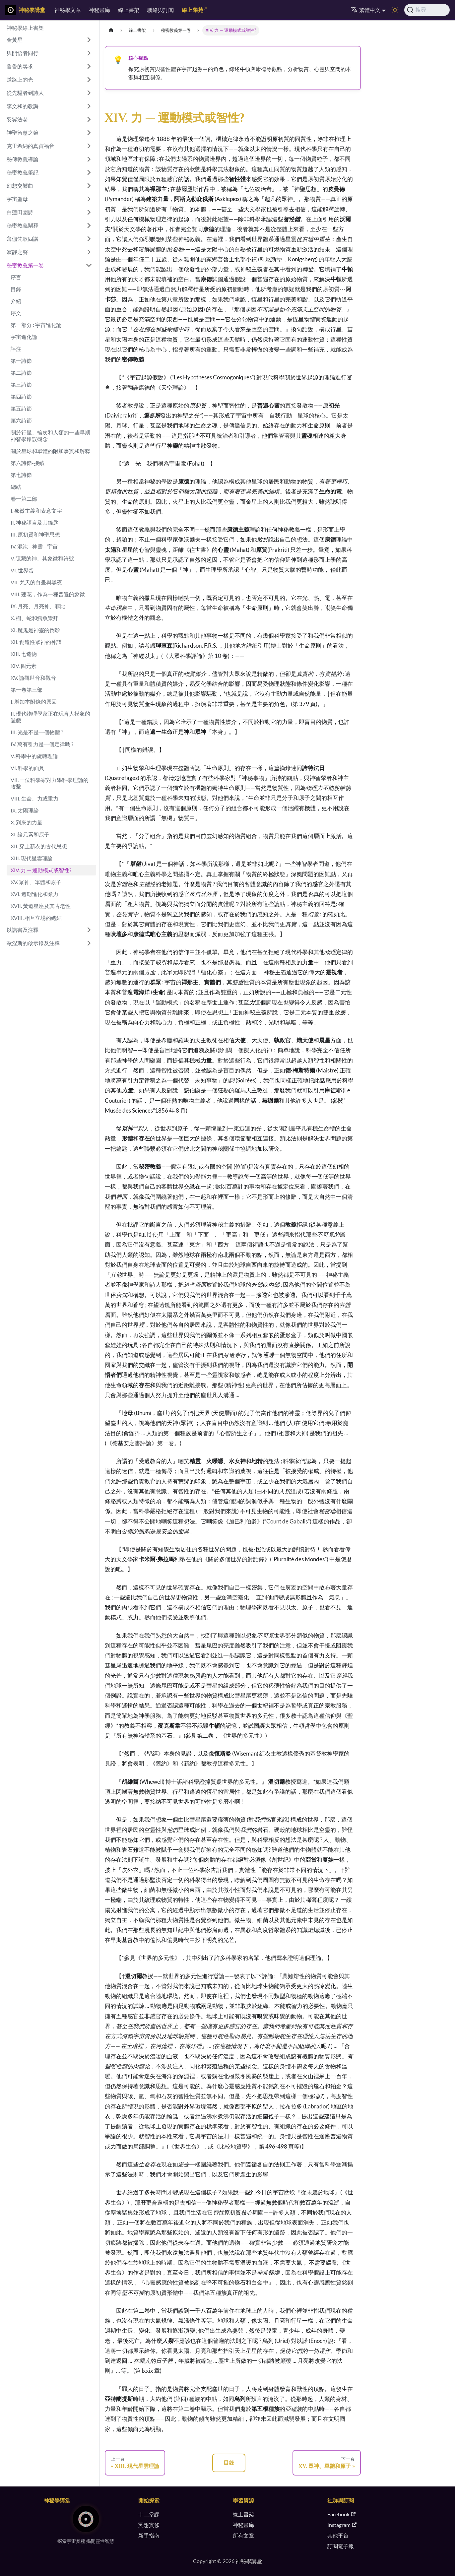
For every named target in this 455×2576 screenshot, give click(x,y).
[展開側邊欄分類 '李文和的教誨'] (89, 106)
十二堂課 (149, 2514)
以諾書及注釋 (22, 930)
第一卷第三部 (26, 689)
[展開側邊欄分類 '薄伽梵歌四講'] (89, 238)
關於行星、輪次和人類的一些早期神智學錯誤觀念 (50, 435)
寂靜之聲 (17, 252)
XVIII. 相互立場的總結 (36, 918)
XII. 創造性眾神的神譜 (36, 642)
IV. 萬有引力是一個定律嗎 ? (42, 744)
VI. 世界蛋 (22, 570)
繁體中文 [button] (365, 10)
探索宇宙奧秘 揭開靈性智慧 (85, 2541)
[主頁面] (111, 30)
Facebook (341, 2514)
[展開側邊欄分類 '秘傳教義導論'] (89, 159)
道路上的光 (20, 79)
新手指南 (149, 2535)
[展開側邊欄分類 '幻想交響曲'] (89, 185)
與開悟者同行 (22, 53)
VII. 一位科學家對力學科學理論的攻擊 (50, 783)
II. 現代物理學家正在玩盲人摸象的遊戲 (50, 716)
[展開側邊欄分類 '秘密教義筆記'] (89, 172)
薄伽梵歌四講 (22, 238)
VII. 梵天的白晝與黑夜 (36, 582)
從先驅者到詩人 (25, 93)
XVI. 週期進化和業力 (34, 894)
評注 (16, 349)
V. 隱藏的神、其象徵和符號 (42, 558)
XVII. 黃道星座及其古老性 (41, 906)
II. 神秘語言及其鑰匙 (34, 522)
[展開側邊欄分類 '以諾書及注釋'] (89, 930)
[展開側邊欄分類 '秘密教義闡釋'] (89, 225)
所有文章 (243, 2535)
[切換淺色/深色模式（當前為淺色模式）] (395, 10)
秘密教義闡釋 (22, 225)
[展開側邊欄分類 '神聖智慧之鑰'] (89, 132)
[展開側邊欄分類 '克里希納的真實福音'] (89, 146)
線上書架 (128, 10)
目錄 (16, 289)
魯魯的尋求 (20, 66)
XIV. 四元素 (23, 666)
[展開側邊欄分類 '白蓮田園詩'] (89, 212)
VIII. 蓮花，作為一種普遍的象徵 (48, 594)
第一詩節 (21, 360)
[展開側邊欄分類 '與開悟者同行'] (89, 53)
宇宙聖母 (17, 199)
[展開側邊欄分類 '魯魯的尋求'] (89, 66)
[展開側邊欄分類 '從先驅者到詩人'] (89, 93)
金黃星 (15, 39)
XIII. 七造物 (24, 654)
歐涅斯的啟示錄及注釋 (33, 943)
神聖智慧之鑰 (22, 132)
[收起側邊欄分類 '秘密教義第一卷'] (89, 265)
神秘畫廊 (99, 10)
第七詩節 (21, 475)
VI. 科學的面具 (27, 768)
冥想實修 (149, 2525)
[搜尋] (427, 10)
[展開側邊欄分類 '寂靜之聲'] (89, 252)
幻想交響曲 (20, 185)
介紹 (16, 301)
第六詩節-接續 (27, 463)
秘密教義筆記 (22, 172)
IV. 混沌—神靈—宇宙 (34, 546)
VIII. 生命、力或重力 (34, 798)
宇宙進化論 (24, 337)
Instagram (342, 2525)
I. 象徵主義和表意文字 (36, 510)
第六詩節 (21, 420)
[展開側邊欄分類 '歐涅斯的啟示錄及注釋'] (89, 943)
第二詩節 (21, 372)
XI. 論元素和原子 (30, 834)
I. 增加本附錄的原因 (34, 701)
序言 (16, 277)
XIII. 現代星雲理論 (32, 858)
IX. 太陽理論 (25, 810)
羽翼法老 (17, 119)
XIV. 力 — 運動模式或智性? (41, 870)
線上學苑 (192, 10)
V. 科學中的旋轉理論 (34, 756)
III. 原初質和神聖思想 (35, 534)
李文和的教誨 (22, 106)
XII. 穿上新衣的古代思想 (39, 846)
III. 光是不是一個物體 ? (37, 732)
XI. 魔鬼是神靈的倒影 (35, 630)
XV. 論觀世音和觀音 (33, 678)
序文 (16, 313)
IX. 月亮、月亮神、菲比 (38, 606)
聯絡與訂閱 (160, 10)
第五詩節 (21, 408)
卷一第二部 (24, 498)
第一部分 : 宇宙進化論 (36, 325)
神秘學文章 (67, 10)
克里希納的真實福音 (30, 146)
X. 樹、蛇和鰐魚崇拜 (34, 618)
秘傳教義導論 (22, 159)
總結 (16, 486)
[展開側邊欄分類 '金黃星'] (89, 39)
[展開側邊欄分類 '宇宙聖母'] (89, 199)
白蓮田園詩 (20, 212)
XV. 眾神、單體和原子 (36, 882)
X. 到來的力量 (26, 822)
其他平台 (338, 2535)
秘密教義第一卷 (25, 265)
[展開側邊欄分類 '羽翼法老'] (89, 119)
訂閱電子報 (340, 2546)
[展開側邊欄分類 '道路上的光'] (89, 79)
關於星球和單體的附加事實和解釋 (50, 451)
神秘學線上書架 (25, 28)
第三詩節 (21, 384)
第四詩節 (21, 396)
